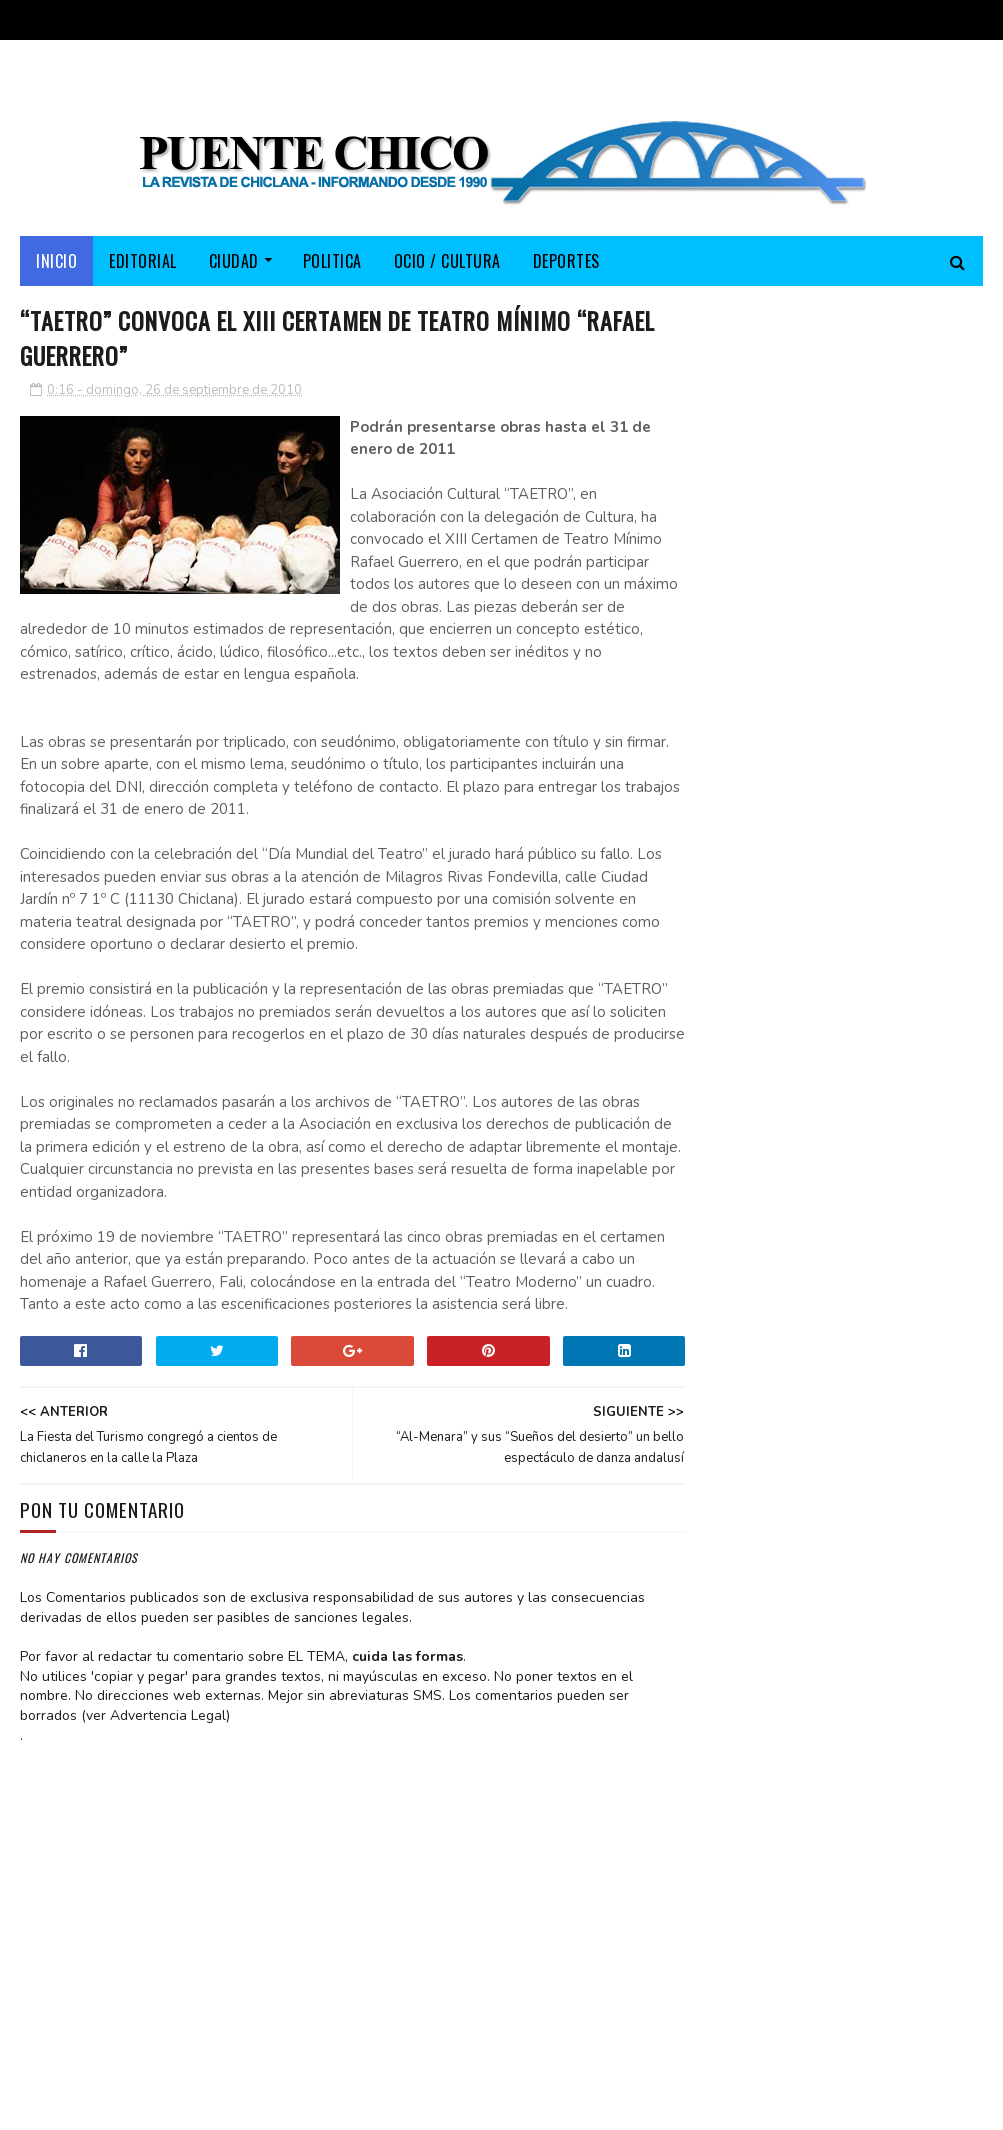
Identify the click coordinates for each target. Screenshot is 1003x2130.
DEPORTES (566, 262)
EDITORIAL (143, 262)
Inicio (56, 262)
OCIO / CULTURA (447, 262)
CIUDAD (234, 262)
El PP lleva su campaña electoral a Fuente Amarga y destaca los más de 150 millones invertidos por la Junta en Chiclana (833, 874)
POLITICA (332, 262)
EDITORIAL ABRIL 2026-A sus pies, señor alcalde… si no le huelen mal (891, 619)
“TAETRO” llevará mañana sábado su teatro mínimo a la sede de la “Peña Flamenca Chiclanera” (837, 741)
